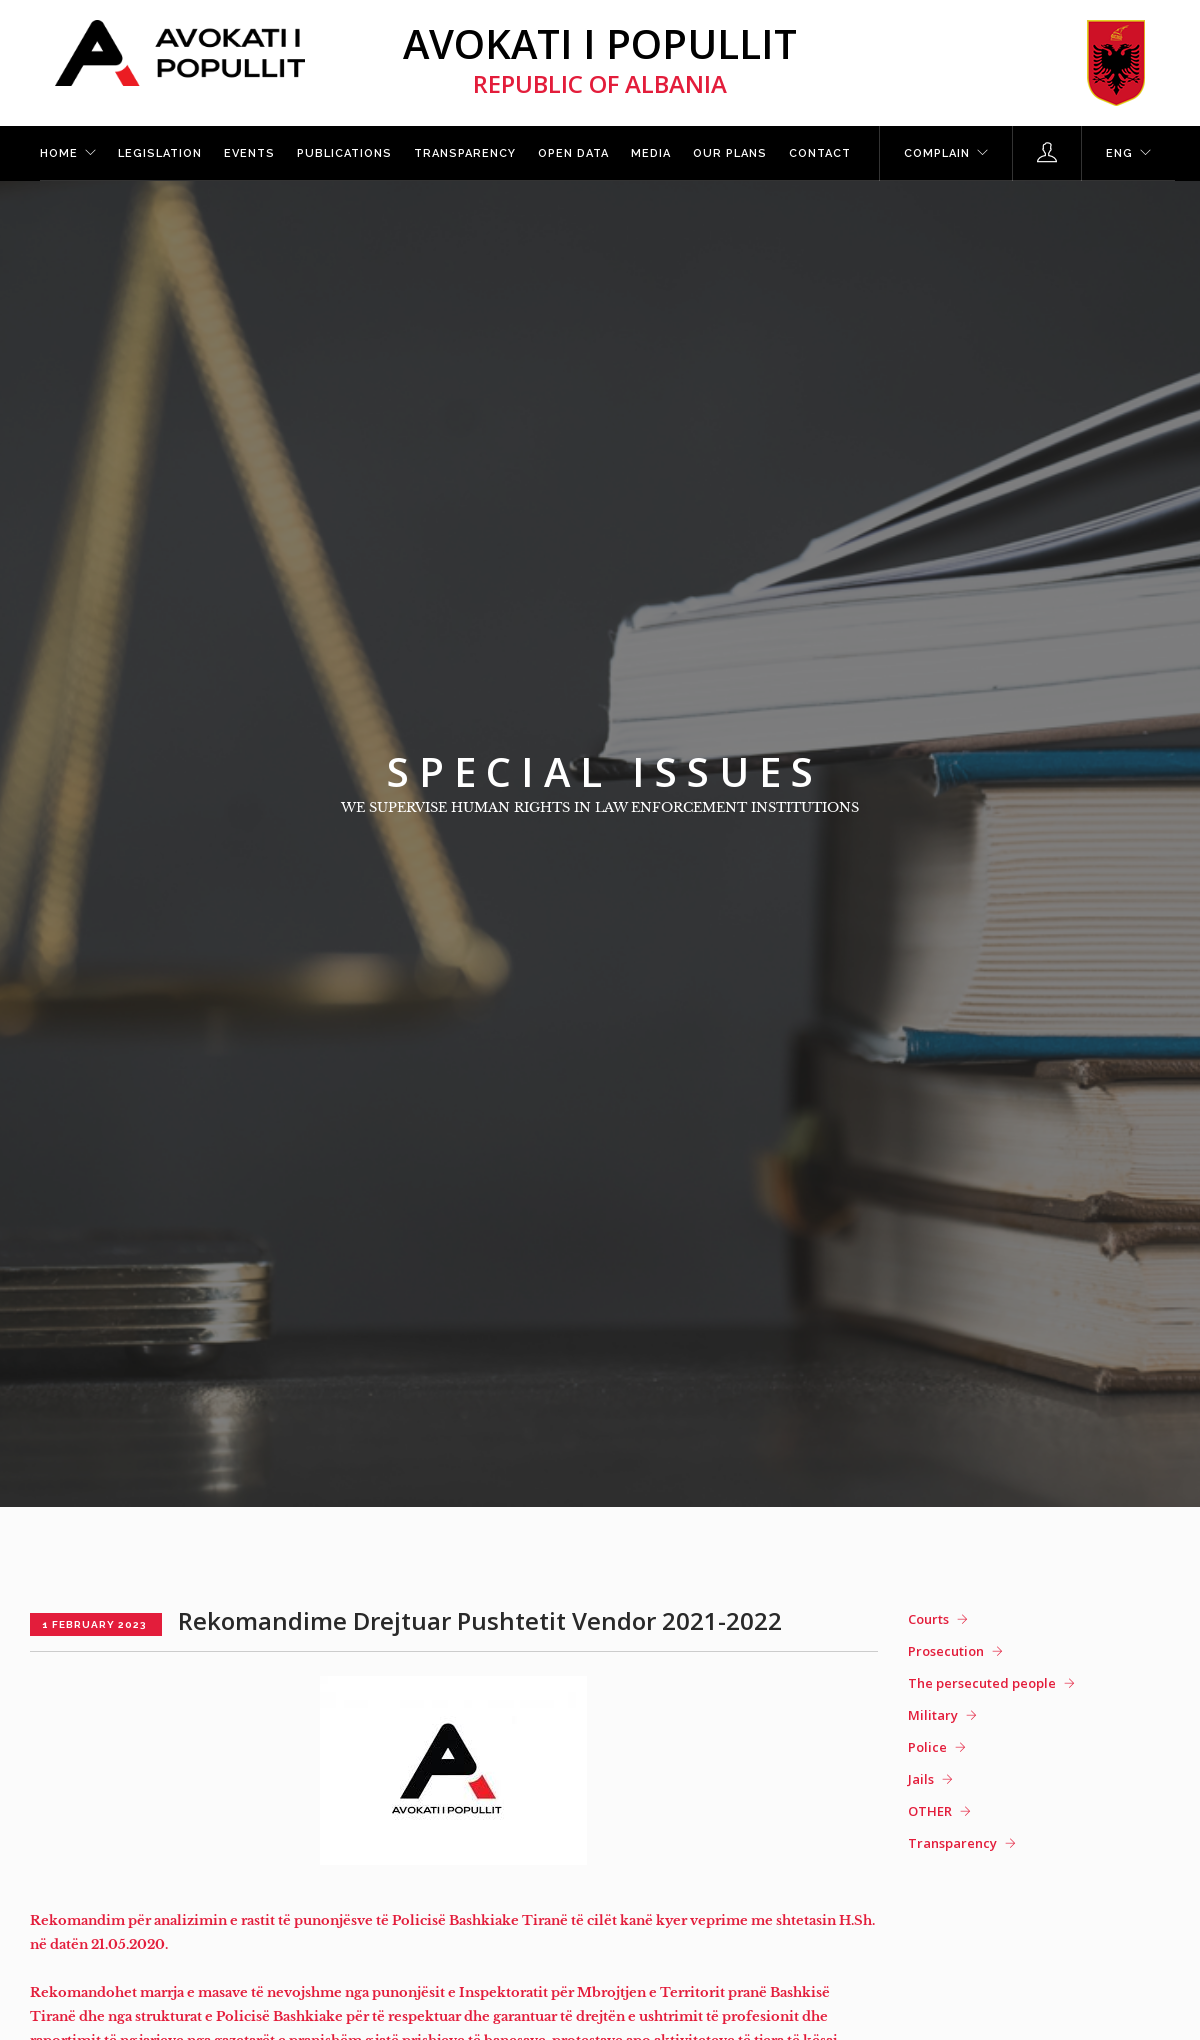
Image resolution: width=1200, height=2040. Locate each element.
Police (927, 1747)
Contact (820, 153)
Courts (928, 1619)
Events (249, 153)
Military (933, 1715)
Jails (921, 1779)
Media (651, 153)
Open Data (573, 153)
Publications (344, 153)
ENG (1119, 153)
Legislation (160, 153)
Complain (937, 153)
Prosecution (946, 1651)
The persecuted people (982, 1683)
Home (59, 153)
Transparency (465, 153)
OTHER (930, 1811)
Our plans (730, 153)
